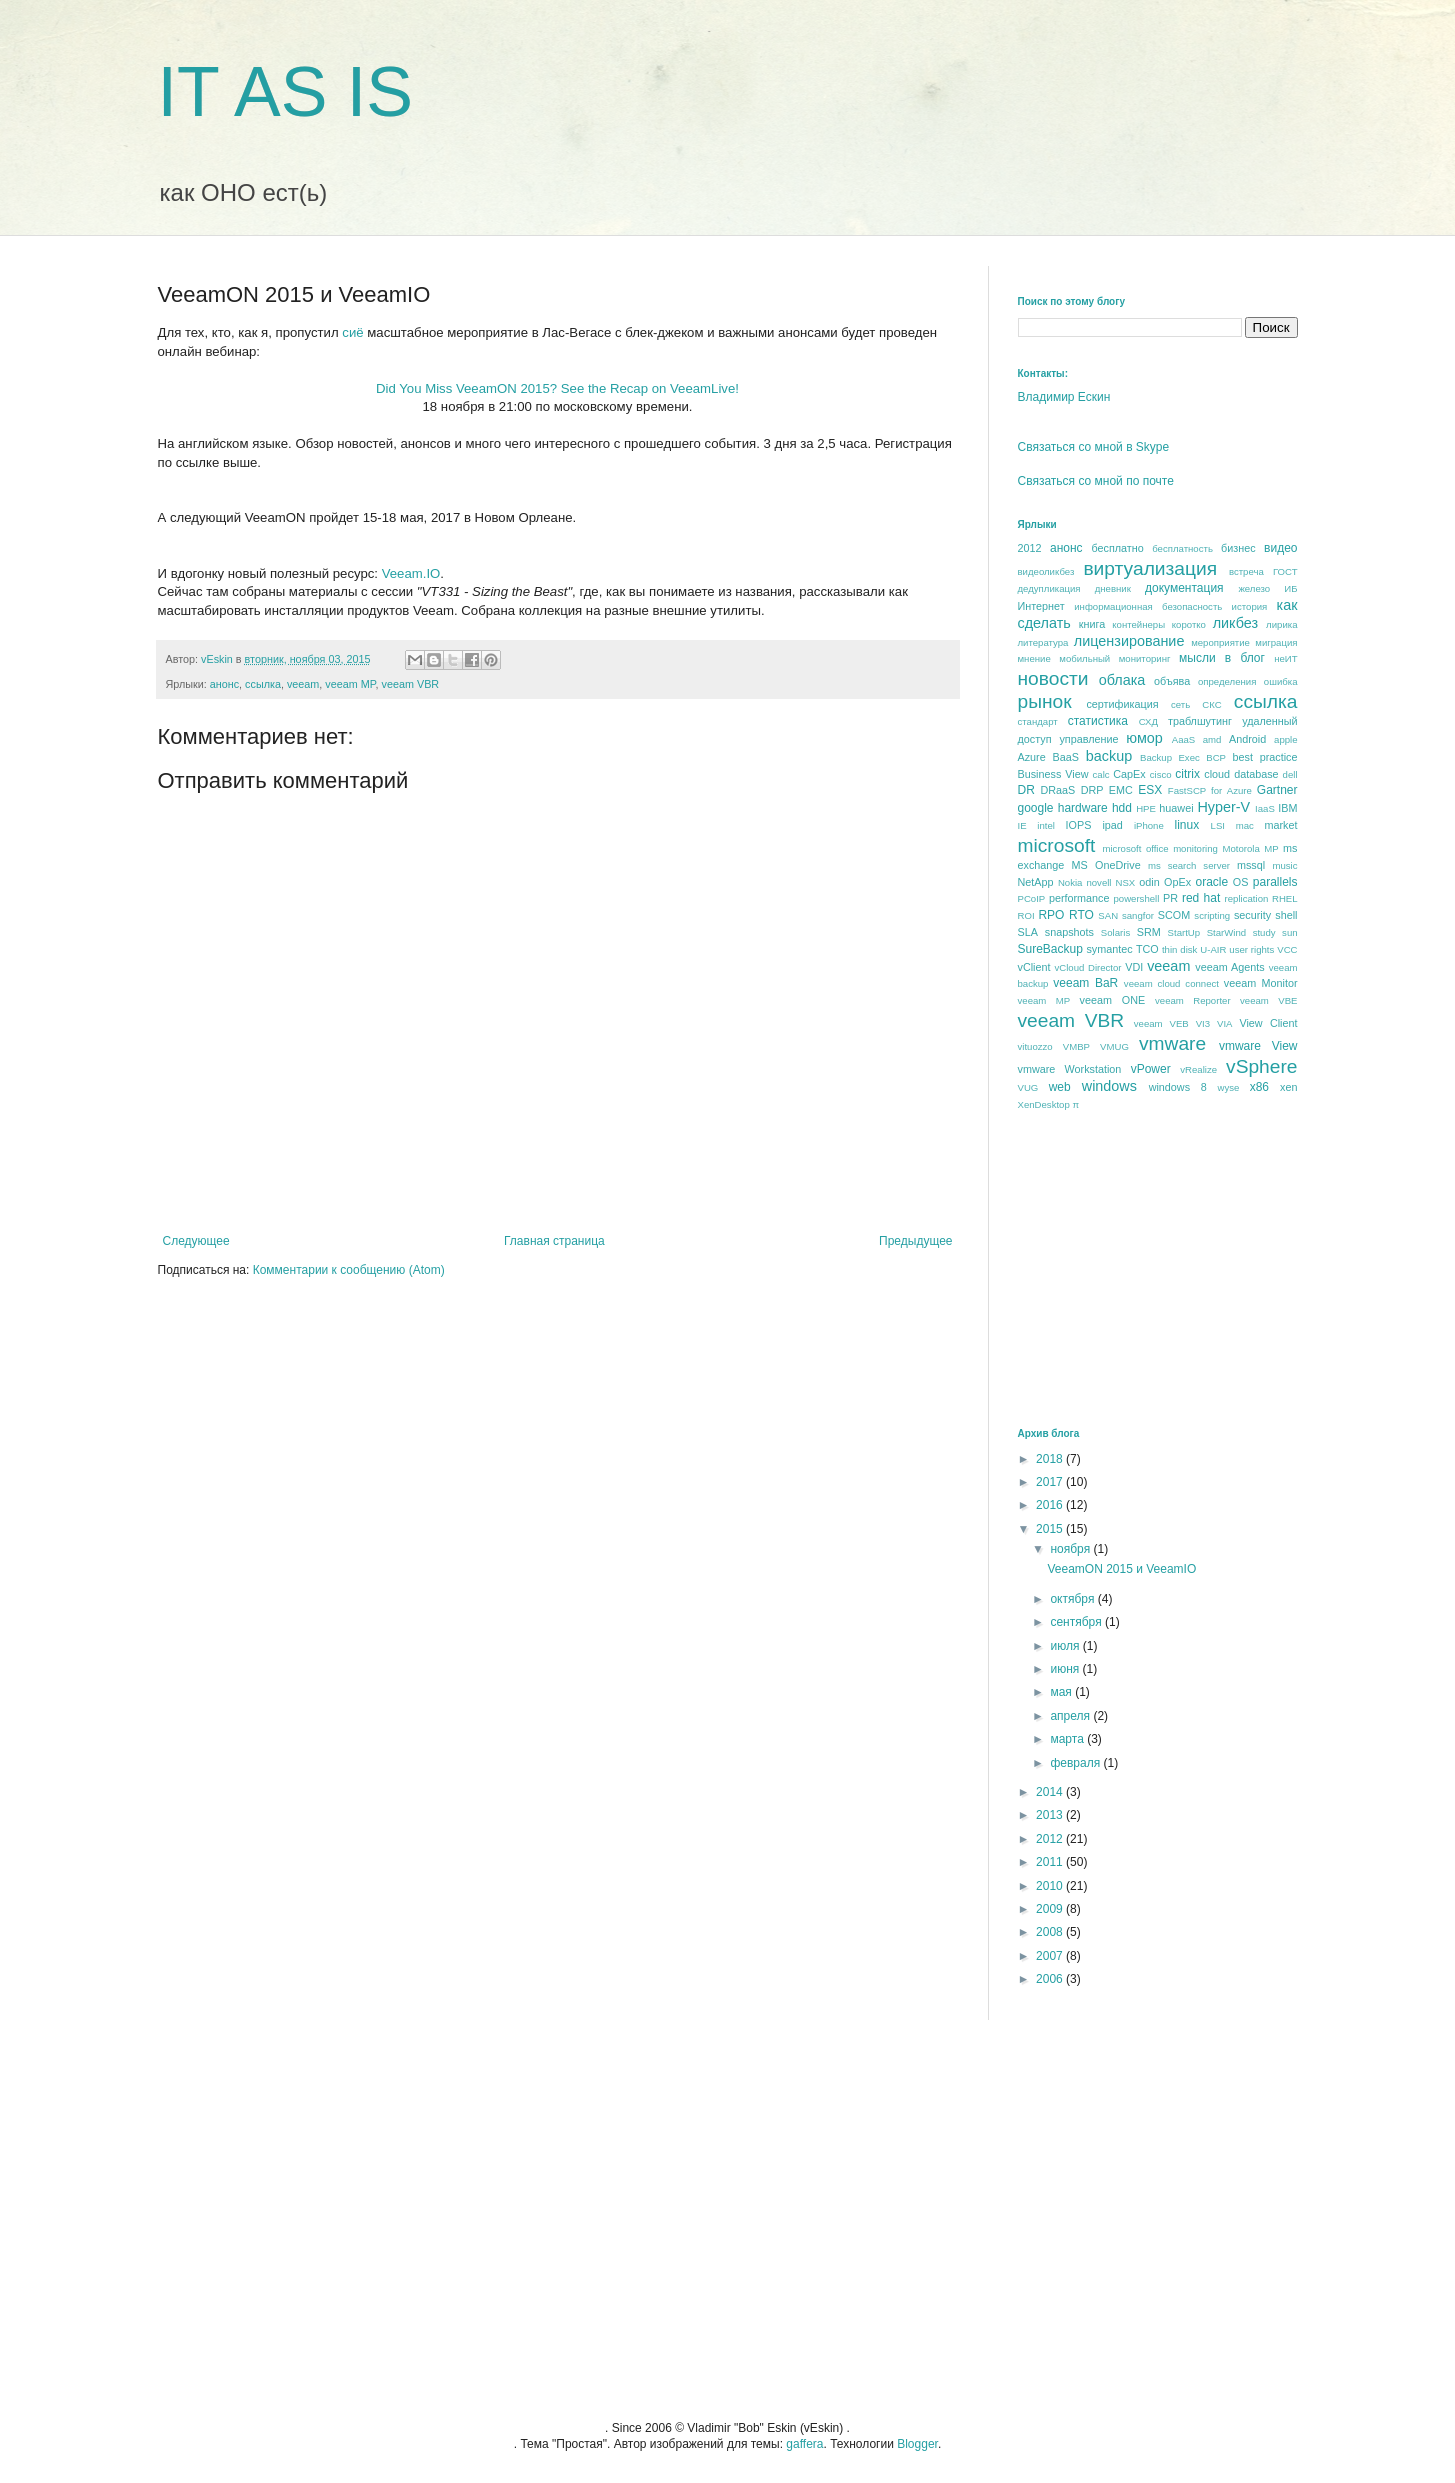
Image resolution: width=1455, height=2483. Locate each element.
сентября (1077, 1622)
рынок (1045, 701)
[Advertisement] (1168, 1268)
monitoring (1195, 848)
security (1252, 915)
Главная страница (554, 1241)
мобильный (1084, 658)
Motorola (1240, 848)
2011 (1051, 1862)
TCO (1147, 949)
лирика (1281, 624)
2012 (1030, 548)
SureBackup (1050, 949)
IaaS (1265, 808)
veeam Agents (1229, 967)
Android (1247, 739)
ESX (1150, 790)
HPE (1146, 808)
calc (1101, 774)
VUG (1028, 1087)
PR (1170, 898)
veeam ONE (1113, 1000)
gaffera (804, 2444)
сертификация (1122, 704)
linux (1187, 825)
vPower (1151, 1069)
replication (1247, 898)
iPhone (1149, 825)
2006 (1051, 1979)
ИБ (1290, 588)
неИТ (1285, 658)
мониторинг (1145, 658)
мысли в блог (1222, 658)
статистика (1098, 721)
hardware (1083, 808)
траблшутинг (1200, 721)
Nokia (1070, 882)
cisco (1161, 774)
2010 (1051, 1886)
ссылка (263, 684)
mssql (1251, 865)
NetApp (1036, 882)
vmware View (1258, 1046)
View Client (1268, 1023)
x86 (1259, 1087)
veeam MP (350, 684)
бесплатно (1117, 548)
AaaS (1183, 739)
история (1250, 606)
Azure (1032, 757)
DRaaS (1058, 790)
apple (1285, 739)
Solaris (1115, 932)
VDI (1134, 967)
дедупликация (1049, 588)
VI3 (1203, 1023)
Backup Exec (1170, 757)
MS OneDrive (1106, 865)
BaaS (1066, 757)
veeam (303, 684)
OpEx (1177, 882)
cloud (1217, 774)
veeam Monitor (1261, 983)
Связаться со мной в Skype (1094, 447)
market (1281, 825)
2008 (1051, 1932)
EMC (1121, 790)
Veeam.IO (411, 573)
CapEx (1129, 774)
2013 (1051, 1815)
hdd (1122, 808)
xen (1288, 1087)
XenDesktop (1044, 1104)
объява (1172, 681)
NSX (1126, 882)
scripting (1212, 915)
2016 (1051, 1505)
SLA (1028, 932)
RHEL (1285, 898)
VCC (1287, 949)
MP (1271, 848)
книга (1092, 624)
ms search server (1189, 865)
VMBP (1076, 1046)
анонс (224, 684)
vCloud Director (1087, 967)
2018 (1051, 1459)
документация (1184, 588)
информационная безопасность (1148, 606)
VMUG (1114, 1046)
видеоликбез (1046, 571)
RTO (1081, 915)
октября (1073, 1599)
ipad (1112, 825)
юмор (1144, 738)
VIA (1224, 1023)
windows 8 (1178, 1087)
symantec (1109, 949)
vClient (1034, 967)
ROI (1026, 915)
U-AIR (1213, 949)
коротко (1189, 624)
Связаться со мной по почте (1096, 481)
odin (1149, 882)
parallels (1275, 882)
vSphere (1261, 1066)
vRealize (1198, 1069)
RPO (1051, 915)
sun (1289, 932)
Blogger (917, 2444)
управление (1088, 739)
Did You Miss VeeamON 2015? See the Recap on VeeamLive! (557, 388)
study (1264, 932)
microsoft (1057, 845)
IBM (1287, 808)
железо (1254, 588)
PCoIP (1032, 898)
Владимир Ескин (1064, 397)
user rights (1251, 949)
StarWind (1226, 932)
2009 (1051, 1909)
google (1036, 808)
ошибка (1281, 681)
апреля (1071, 1716)
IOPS (1079, 825)
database (1256, 774)
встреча (1246, 571)
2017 (1051, 1482)
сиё (352, 332)
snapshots (1069, 932)
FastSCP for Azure (1210, 790)
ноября (1071, 1549)
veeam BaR (1085, 983)
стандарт (1038, 721)
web (1060, 1087)
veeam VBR (411, 684)
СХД (1148, 721)
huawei (1176, 808)
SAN (1108, 915)
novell (1098, 882)
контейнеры (1138, 624)
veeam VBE (1268, 1000)
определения (1227, 681)
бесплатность (1182, 548)
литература (1043, 642)
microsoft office (1135, 848)
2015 (1051, 1529)
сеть (1180, 704)
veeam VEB (1161, 1023)
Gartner (1277, 790)
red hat (1201, 898)
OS (1241, 882)
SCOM (1174, 915)
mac (1245, 825)
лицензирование (1129, 641)
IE (1022, 825)
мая (1062, 1692)
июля (1066, 1646)
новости (1053, 678)
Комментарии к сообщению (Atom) (349, 1270)
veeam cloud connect (1171, 983)
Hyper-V (1223, 807)
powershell (1136, 898)
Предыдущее (915, 1241)
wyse (1228, 1087)
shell (1286, 915)
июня (1066, 1669)
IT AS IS (286, 92)
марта (1068, 1739)
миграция (1276, 642)
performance (1079, 898)
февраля (1076, 1763)
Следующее (196, 1241)
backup (1109, 756)
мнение (1034, 658)
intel (1046, 825)
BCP (1216, 757)
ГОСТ (1285, 571)
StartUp (1184, 932)
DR (1026, 790)
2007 (1051, 1956)
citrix (1187, 774)
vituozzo (1035, 1046)
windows (1109, 1086)
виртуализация (1150, 568)
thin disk (1179, 949)
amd (1212, 739)
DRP (1092, 790)
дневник (1113, 588)
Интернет (1041, 606)
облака (1122, 680)
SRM (1149, 932)
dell (1290, 774)
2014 (1051, 1792)
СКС (1211, 704)
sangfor (1138, 915)
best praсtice (1265, 757)
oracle (1211, 882)
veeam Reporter (1193, 1000)
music (1284, 865)
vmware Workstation (1070, 1069)
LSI (1218, 825)
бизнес (1238, 548)
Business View (1053, 774)
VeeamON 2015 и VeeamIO (1121, 1569)
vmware (1172, 1043)
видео (1280, 548)
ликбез (1235, 623)
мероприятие (1220, 642)
